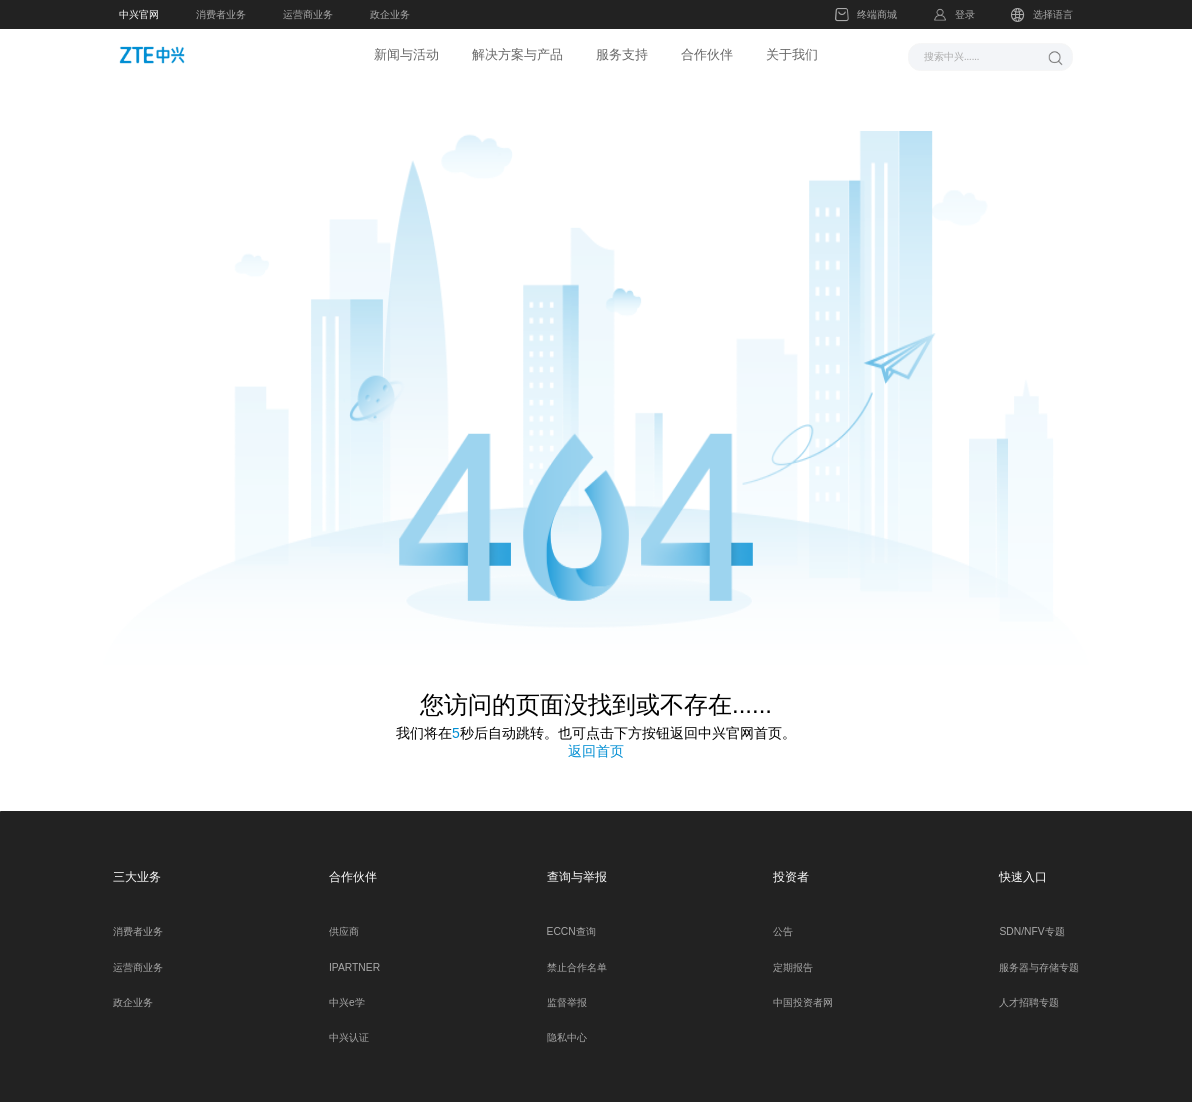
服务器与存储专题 (1039, 952)
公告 (783, 917)
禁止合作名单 (577, 952)
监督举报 (567, 987)
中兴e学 (347, 987)
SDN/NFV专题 (1031, 917)
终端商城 (865, 15)
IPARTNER (354, 952)
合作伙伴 (707, 54)
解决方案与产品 (517, 54)
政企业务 (390, 14)
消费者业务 (221, 14)
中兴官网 (139, 14)
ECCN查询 (571, 917)
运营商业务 (308, 14)
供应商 (344, 917)
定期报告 (793, 952)
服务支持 (622, 54)
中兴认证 (349, 1023)
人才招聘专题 (1029, 987)
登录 (965, 14)
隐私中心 (567, 1023)
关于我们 (792, 54)
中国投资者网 (803, 987)
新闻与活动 (406, 54)
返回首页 (596, 737)
